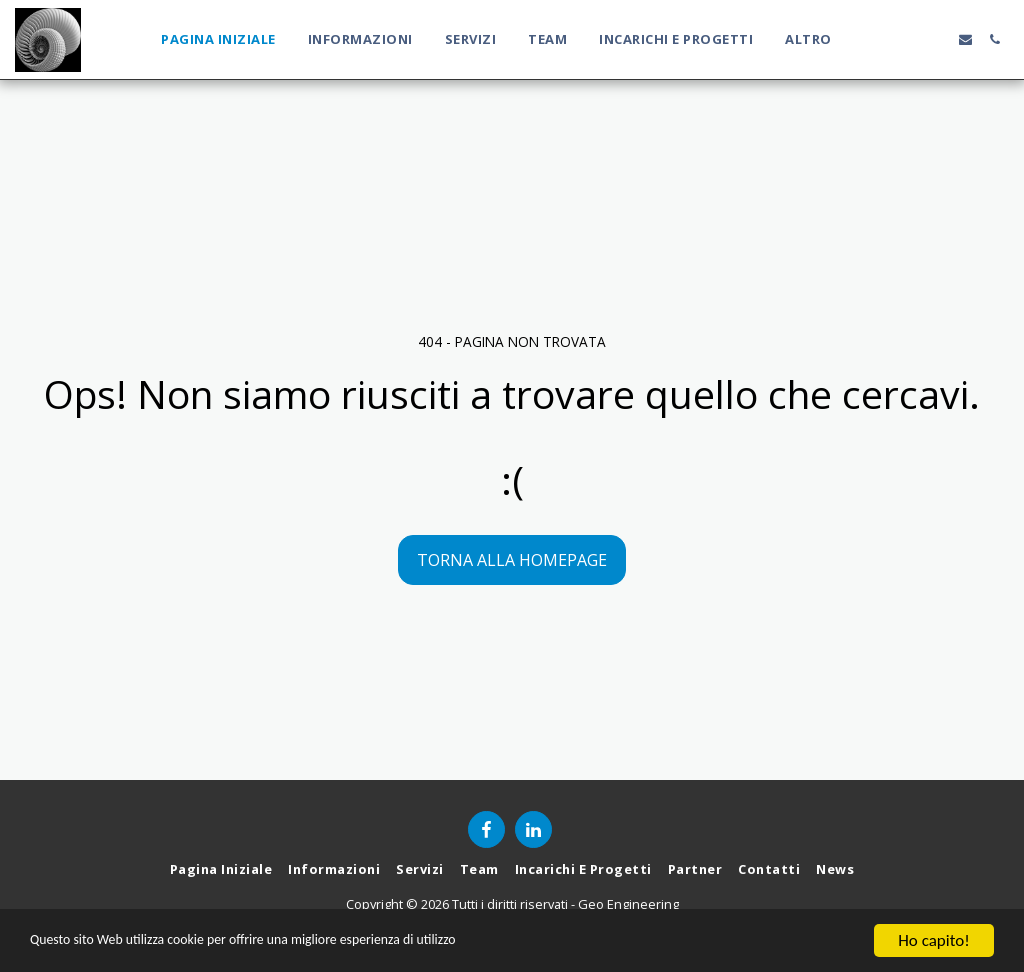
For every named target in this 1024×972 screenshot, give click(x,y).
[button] (878, 39)
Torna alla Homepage (512, 560)
